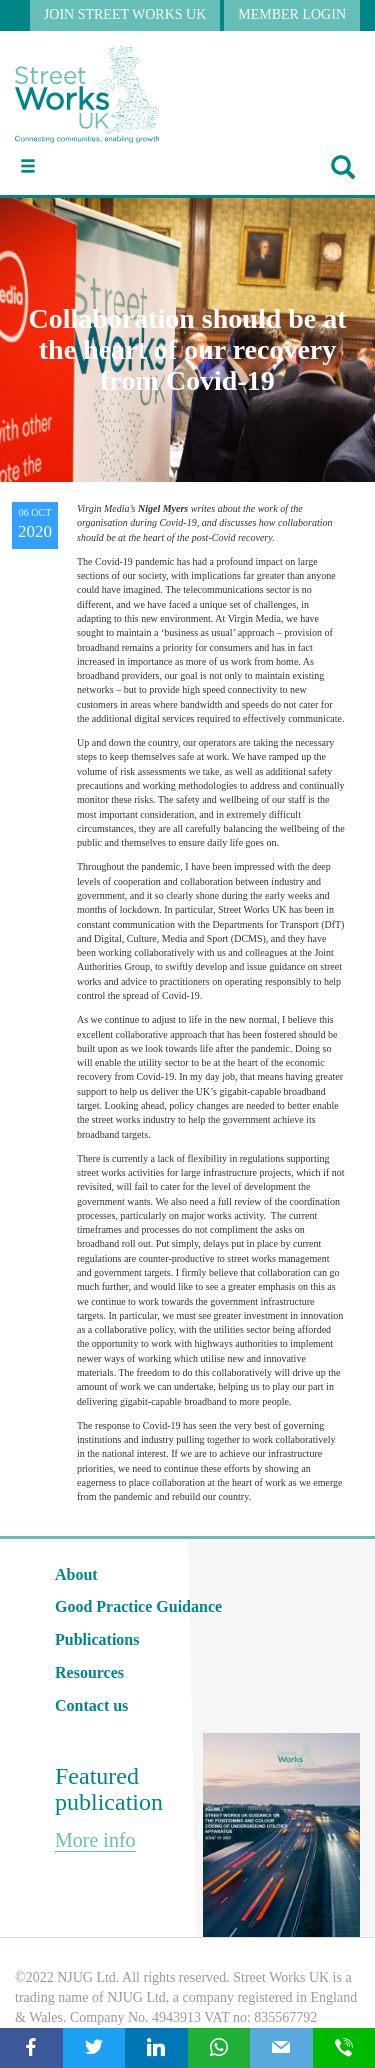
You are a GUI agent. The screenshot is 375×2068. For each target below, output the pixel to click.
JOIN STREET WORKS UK (125, 14)
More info (95, 1840)
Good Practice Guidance (138, 1606)
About (76, 1574)
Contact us (91, 1705)
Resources (89, 1672)
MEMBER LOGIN (292, 14)
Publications (97, 1639)
